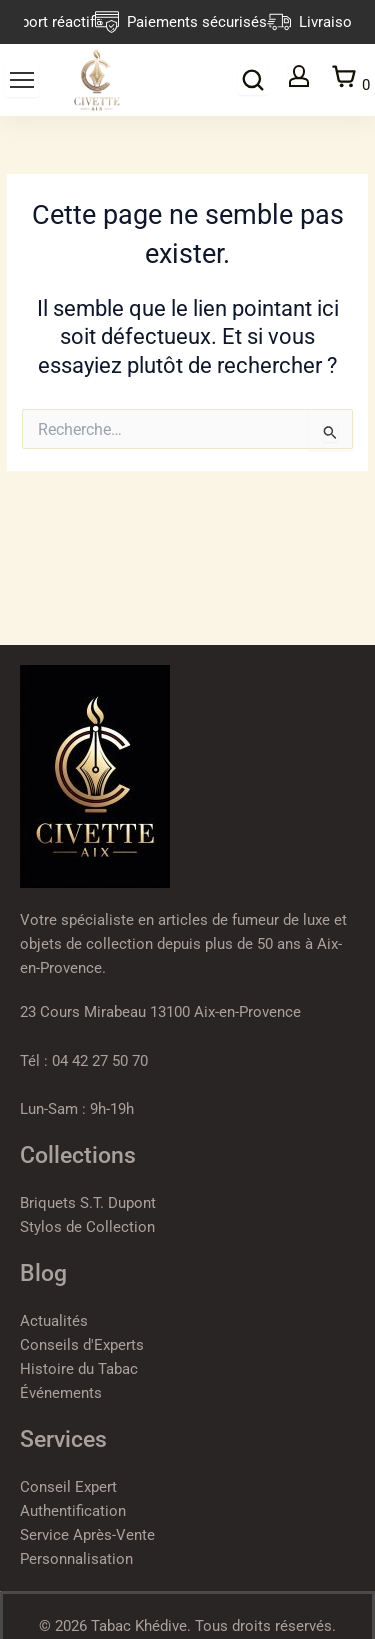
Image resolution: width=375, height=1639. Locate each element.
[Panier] (350, 79)
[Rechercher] (253, 80)
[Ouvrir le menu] (22, 80)
